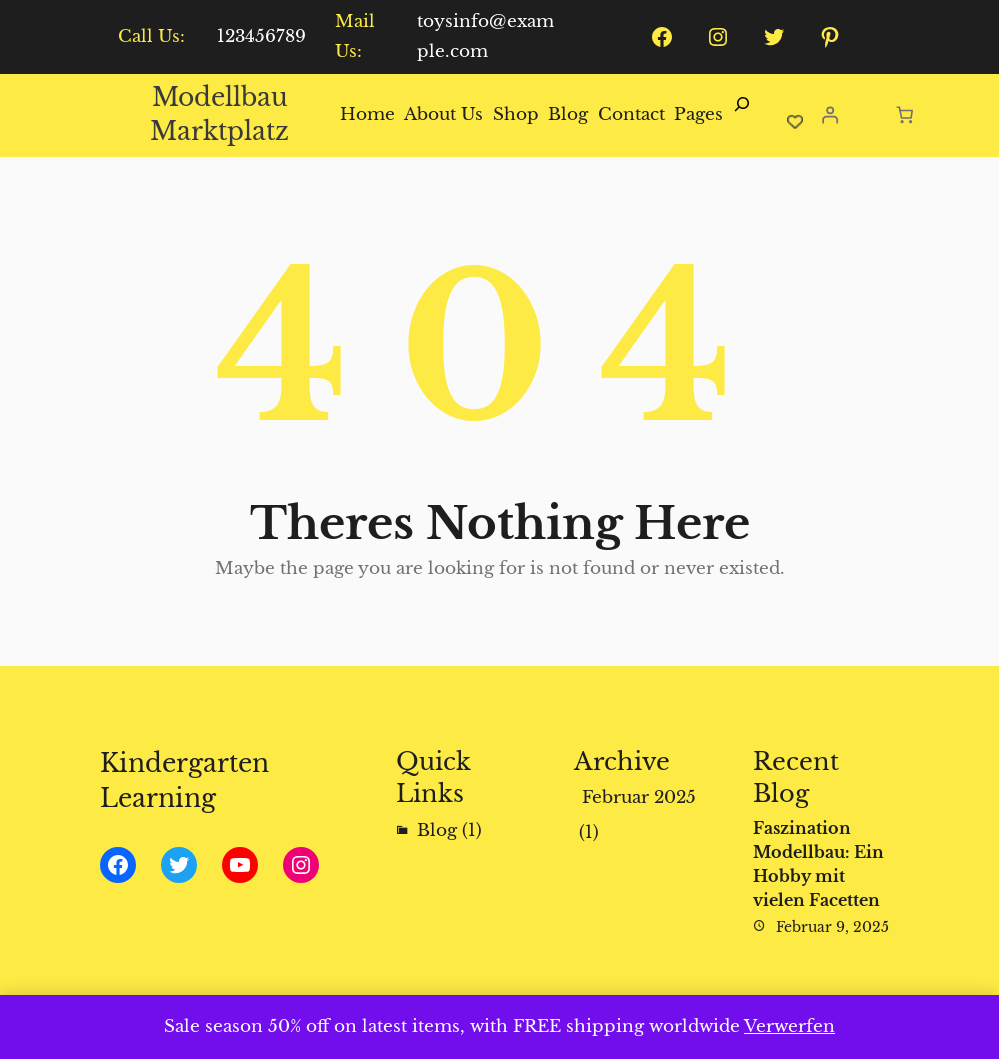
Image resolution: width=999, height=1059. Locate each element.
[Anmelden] (830, 115)
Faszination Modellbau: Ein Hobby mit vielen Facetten (818, 864)
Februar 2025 (639, 797)
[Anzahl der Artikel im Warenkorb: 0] (904, 114)
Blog (437, 830)
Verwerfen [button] (789, 1026)
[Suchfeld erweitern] (742, 115)
